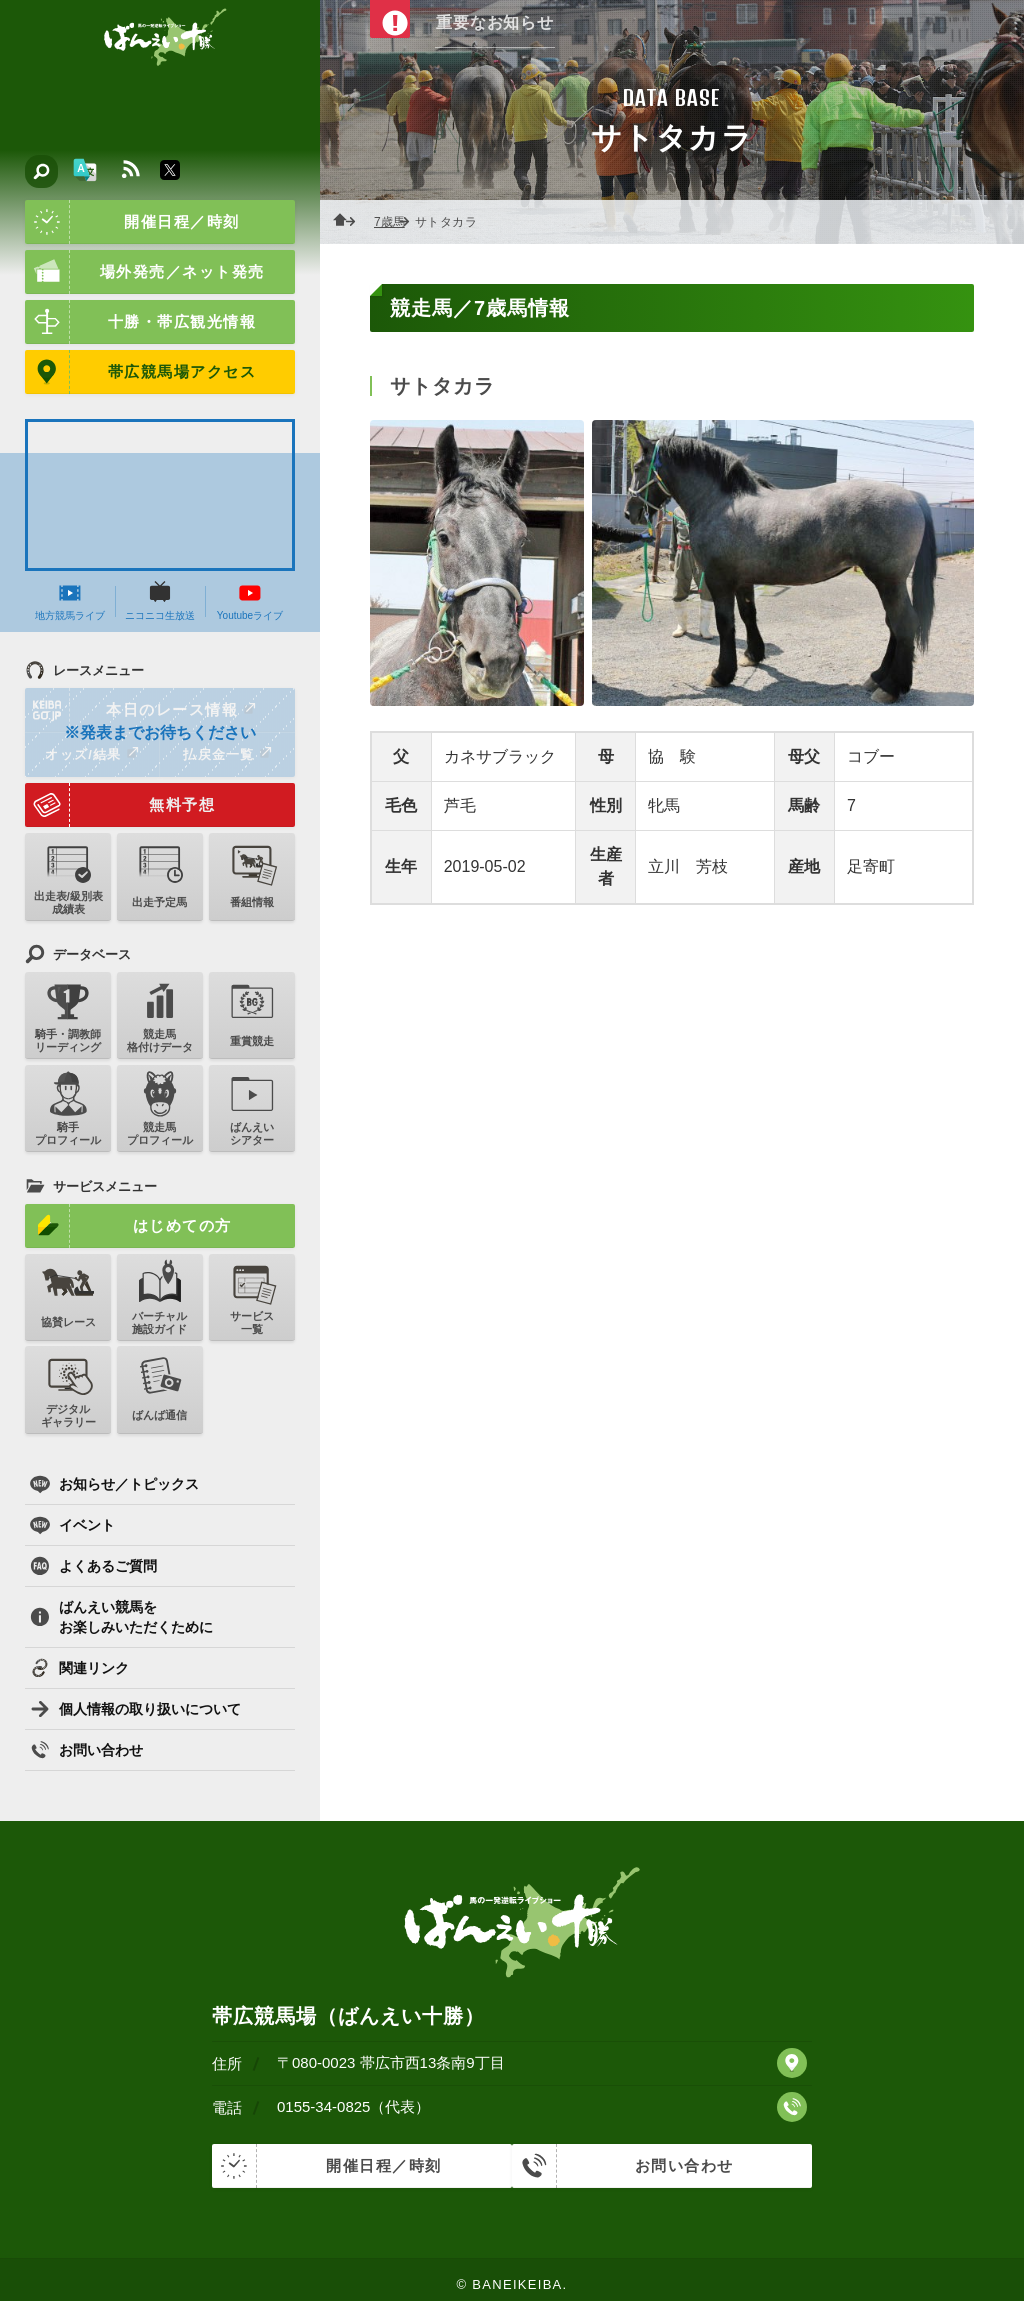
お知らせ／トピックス (114, 1484)
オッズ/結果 (91, 754)
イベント (72, 1525)
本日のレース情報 (141, 710)
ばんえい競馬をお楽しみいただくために (121, 1617)
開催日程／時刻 (132, 222)
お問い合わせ (86, 1750)
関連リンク (79, 1668)
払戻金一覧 (227, 754)
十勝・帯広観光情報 (140, 322)
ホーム (350, 222)
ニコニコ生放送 (160, 601)
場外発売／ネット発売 (145, 272)
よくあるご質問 (93, 1566)
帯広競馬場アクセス (140, 372)
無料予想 (120, 805)
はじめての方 (128, 1226)
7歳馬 (395, 222)
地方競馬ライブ (70, 601)
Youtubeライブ (250, 601)
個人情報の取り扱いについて (135, 1709)
